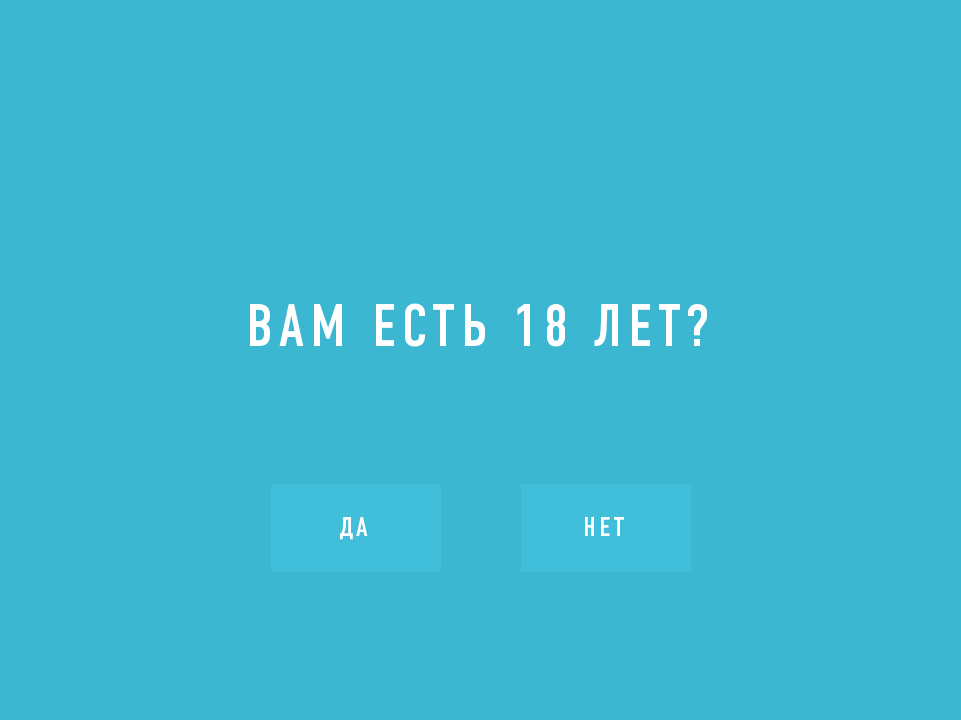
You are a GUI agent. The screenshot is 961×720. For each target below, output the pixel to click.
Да (355, 526)
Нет (605, 526)
